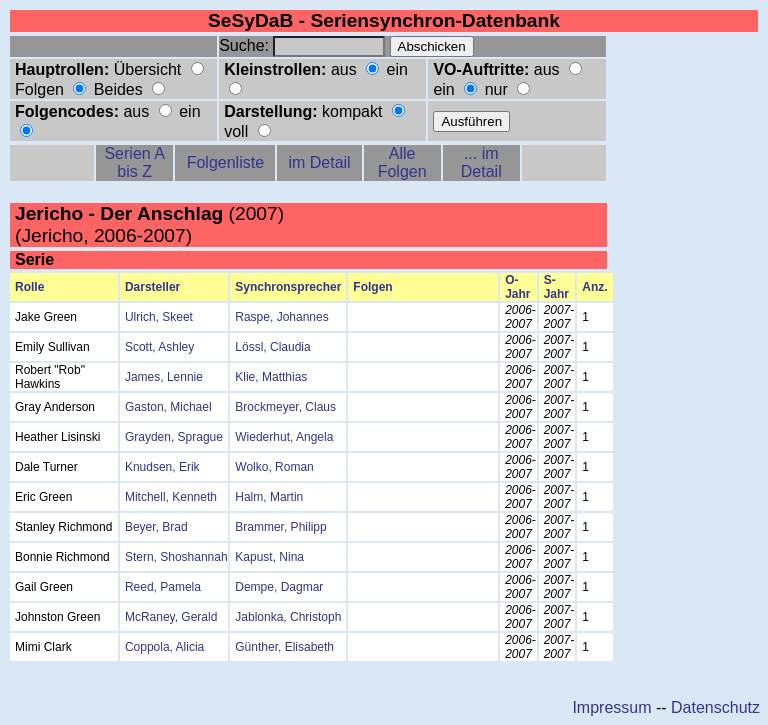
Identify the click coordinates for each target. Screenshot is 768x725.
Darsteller (152, 287)
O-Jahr (517, 287)
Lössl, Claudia (272, 347)
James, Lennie (164, 377)
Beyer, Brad (156, 527)
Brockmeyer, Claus (285, 407)
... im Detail (481, 162)
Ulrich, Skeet (159, 317)
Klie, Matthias (271, 377)
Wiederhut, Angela (284, 437)
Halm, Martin (269, 497)
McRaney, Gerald (171, 617)
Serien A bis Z (134, 162)
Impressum (611, 707)
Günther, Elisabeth (284, 647)
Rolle (29, 287)
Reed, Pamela (163, 587)
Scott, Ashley (159, 347)
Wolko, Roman (274, 467)
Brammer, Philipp (280, 527)
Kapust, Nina (269, 557)
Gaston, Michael (168, 407)
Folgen (372, 287)
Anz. (594, 287)
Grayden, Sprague (174, 437)
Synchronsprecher (288, 287)
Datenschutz (715, 707)
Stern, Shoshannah (176, 557)
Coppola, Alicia (164, 647)
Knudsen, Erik (162, 467)
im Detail (319, 162)
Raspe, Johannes (281, 317)
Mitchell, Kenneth (171, 497)
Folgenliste (225, 162)
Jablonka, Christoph (288, 617)
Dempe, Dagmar (279, 587)
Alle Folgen (402, 162)
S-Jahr (556, 287)
